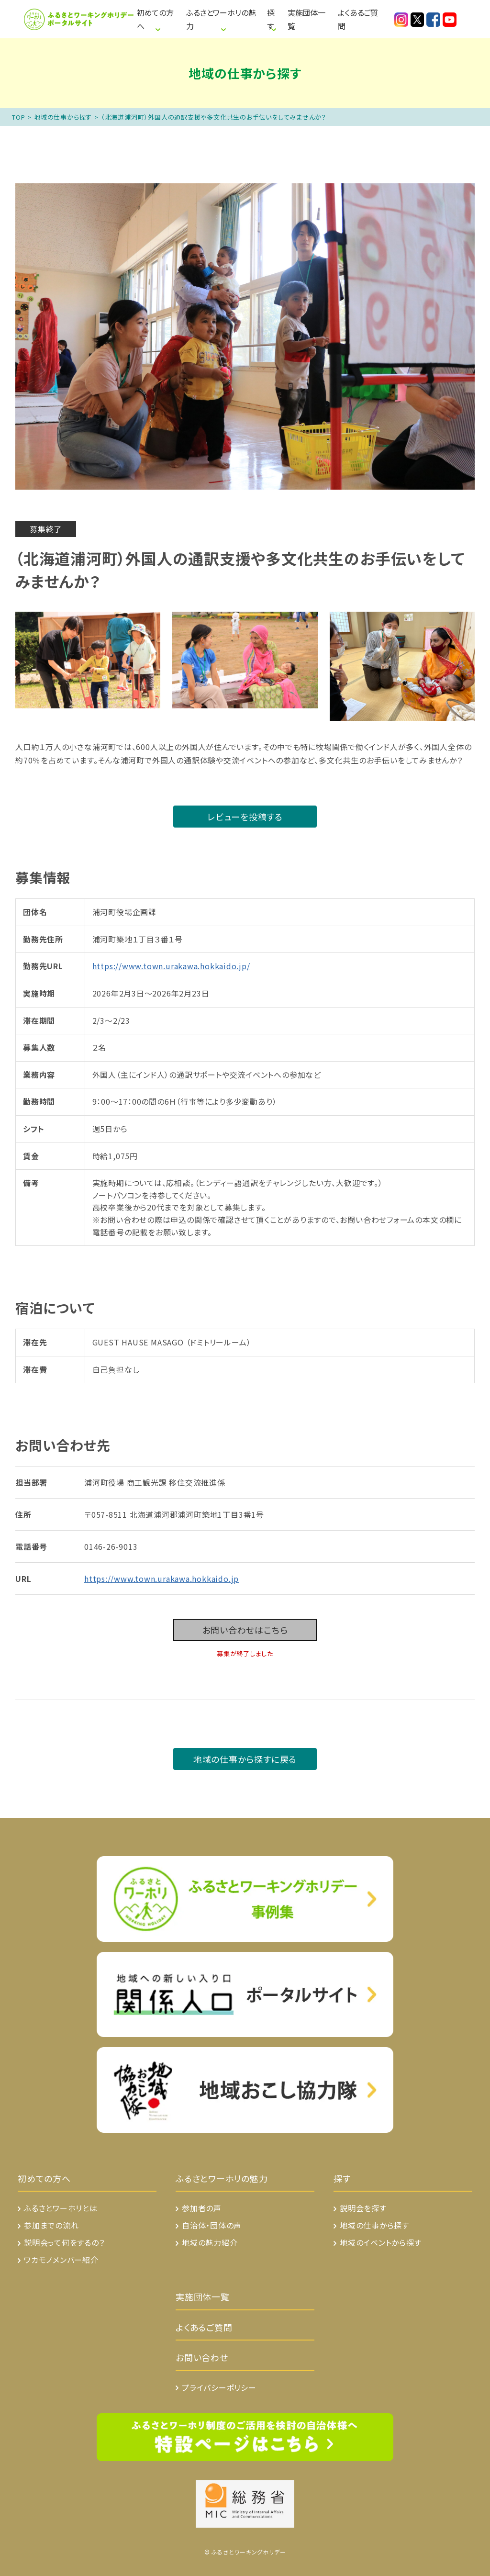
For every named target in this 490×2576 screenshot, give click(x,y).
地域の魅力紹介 (209, 2242)
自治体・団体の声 (212, 2225)
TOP (18, 117)
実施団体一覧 (306, 19)
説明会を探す (363, 2208)
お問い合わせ (202, 2357)
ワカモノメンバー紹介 (61, 2259)
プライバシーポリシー (219, 2387)
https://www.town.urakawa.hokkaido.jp (161, 1578)
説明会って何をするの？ (64, 2242)
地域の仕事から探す (63, 117)
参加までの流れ (51, 2225)
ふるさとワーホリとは (61, 2208)
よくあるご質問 (358, 19)
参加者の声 (202, 2208)
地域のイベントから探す (381, 2242)
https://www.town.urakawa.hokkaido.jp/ (171, 966)
